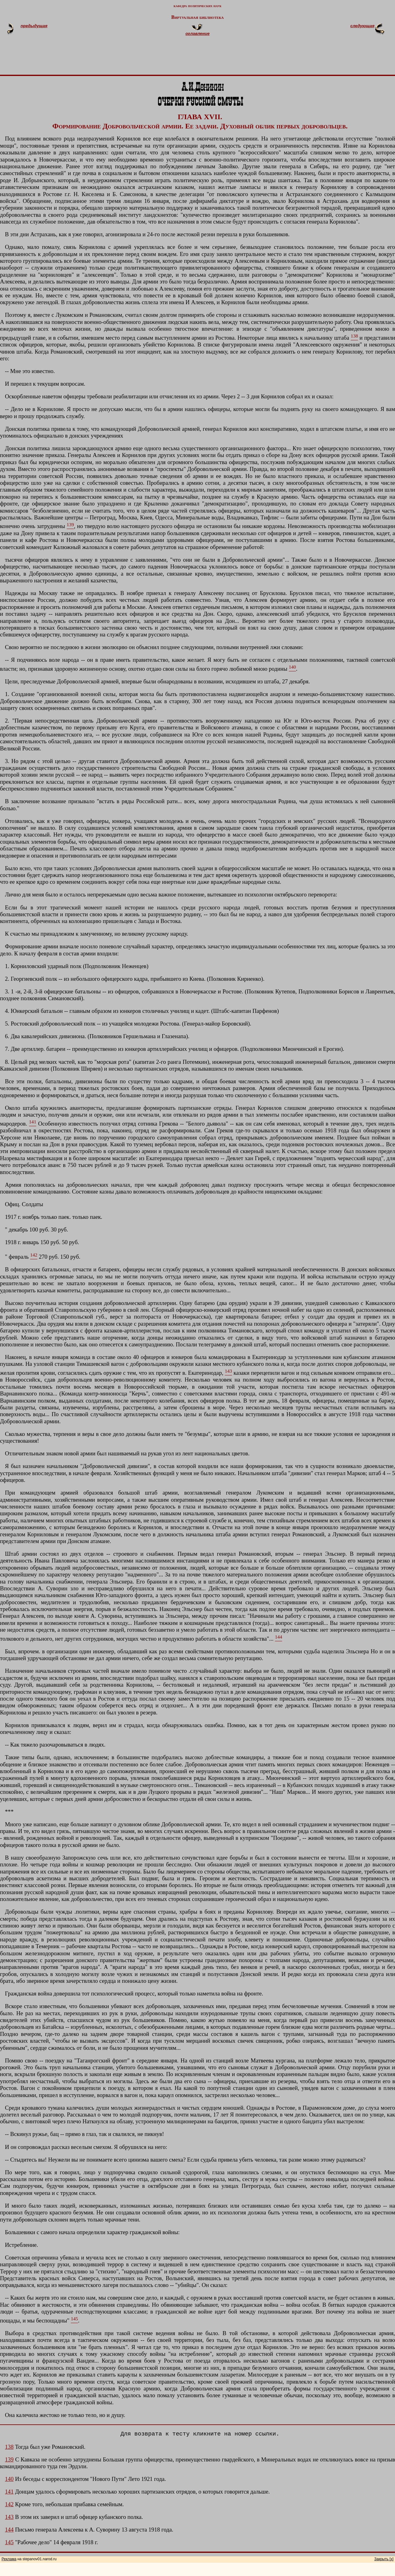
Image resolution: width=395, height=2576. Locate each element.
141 (9, 2491)
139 (9, 2459)
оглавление (197, 33)
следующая (362, 25)
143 (9, 2517)
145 (9, 2542)
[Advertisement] (205, 58)
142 (9, 2504)
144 (9, 2529)
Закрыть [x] (383, 2559)
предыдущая (34, 25)
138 (9, 2447)
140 (9, 2479)
